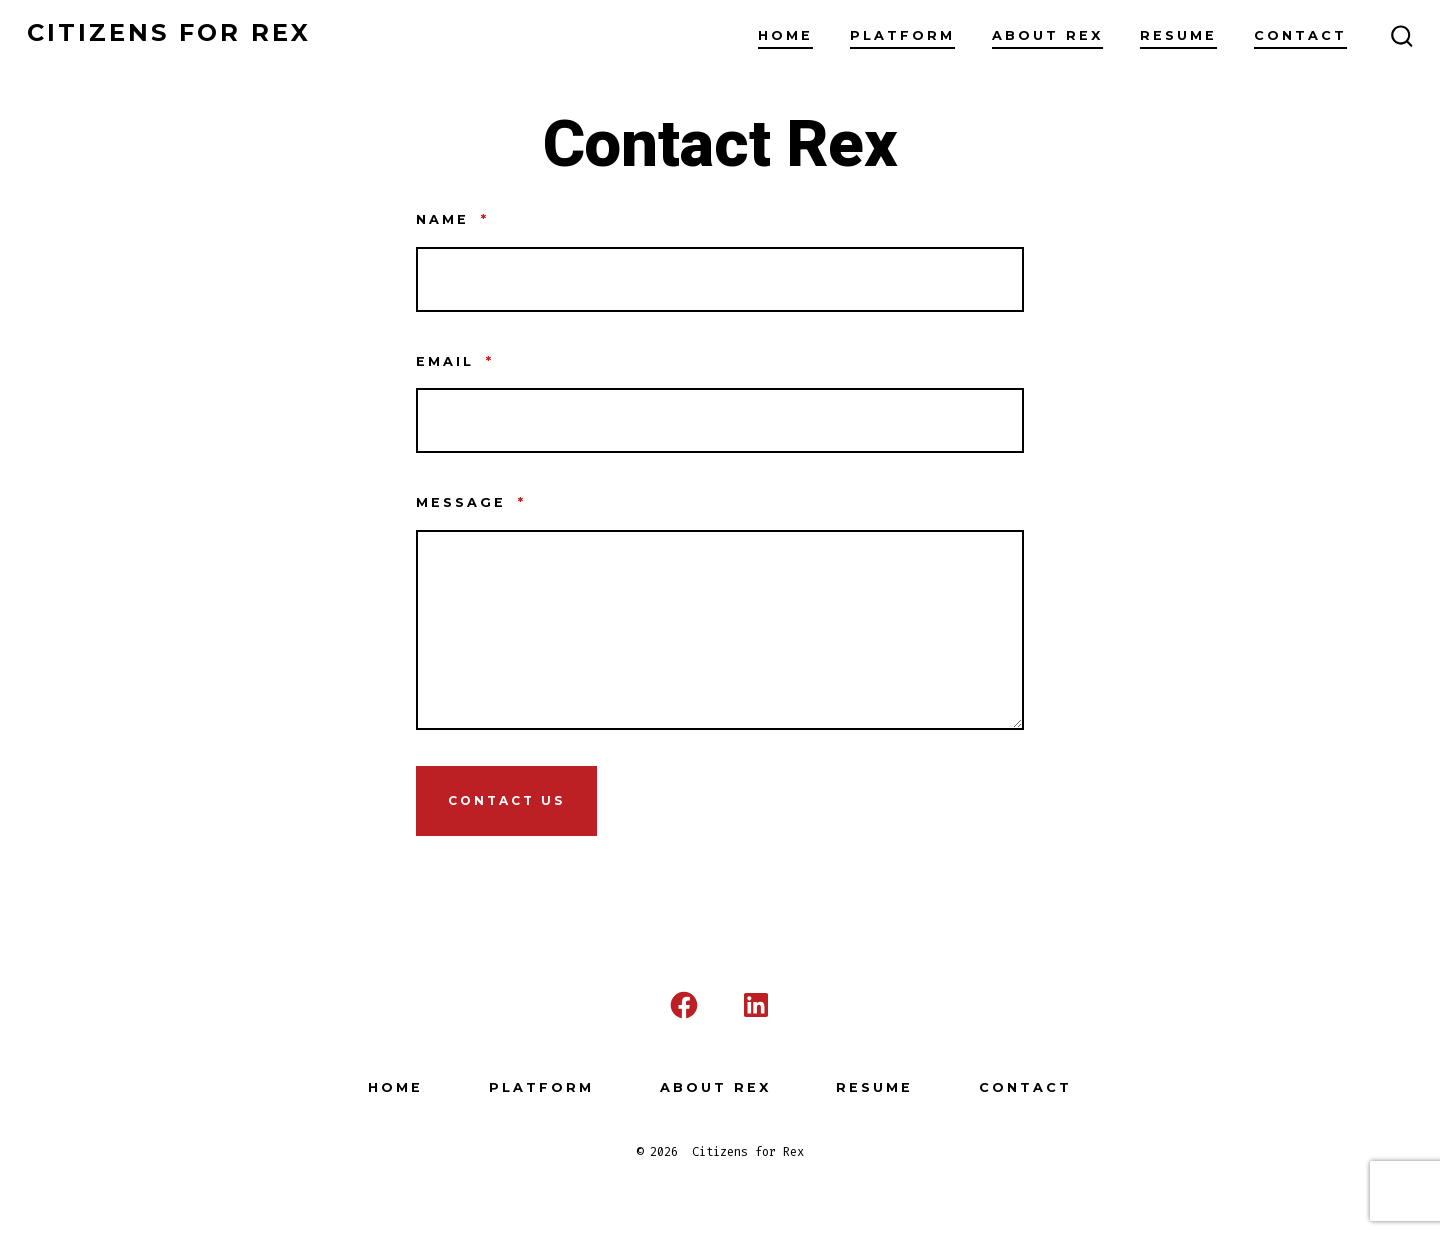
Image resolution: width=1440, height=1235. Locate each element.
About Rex (1047, 35)
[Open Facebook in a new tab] (684, 1005)
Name (452, 219)
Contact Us (506, 800)
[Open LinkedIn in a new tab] (756, 1005)
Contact (1300, 35)
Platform (902, 35)
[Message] (720, 630)
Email (455, 361)
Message (471, 502)
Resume (1178, 35)
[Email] (720, 420)
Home (785, 35)
